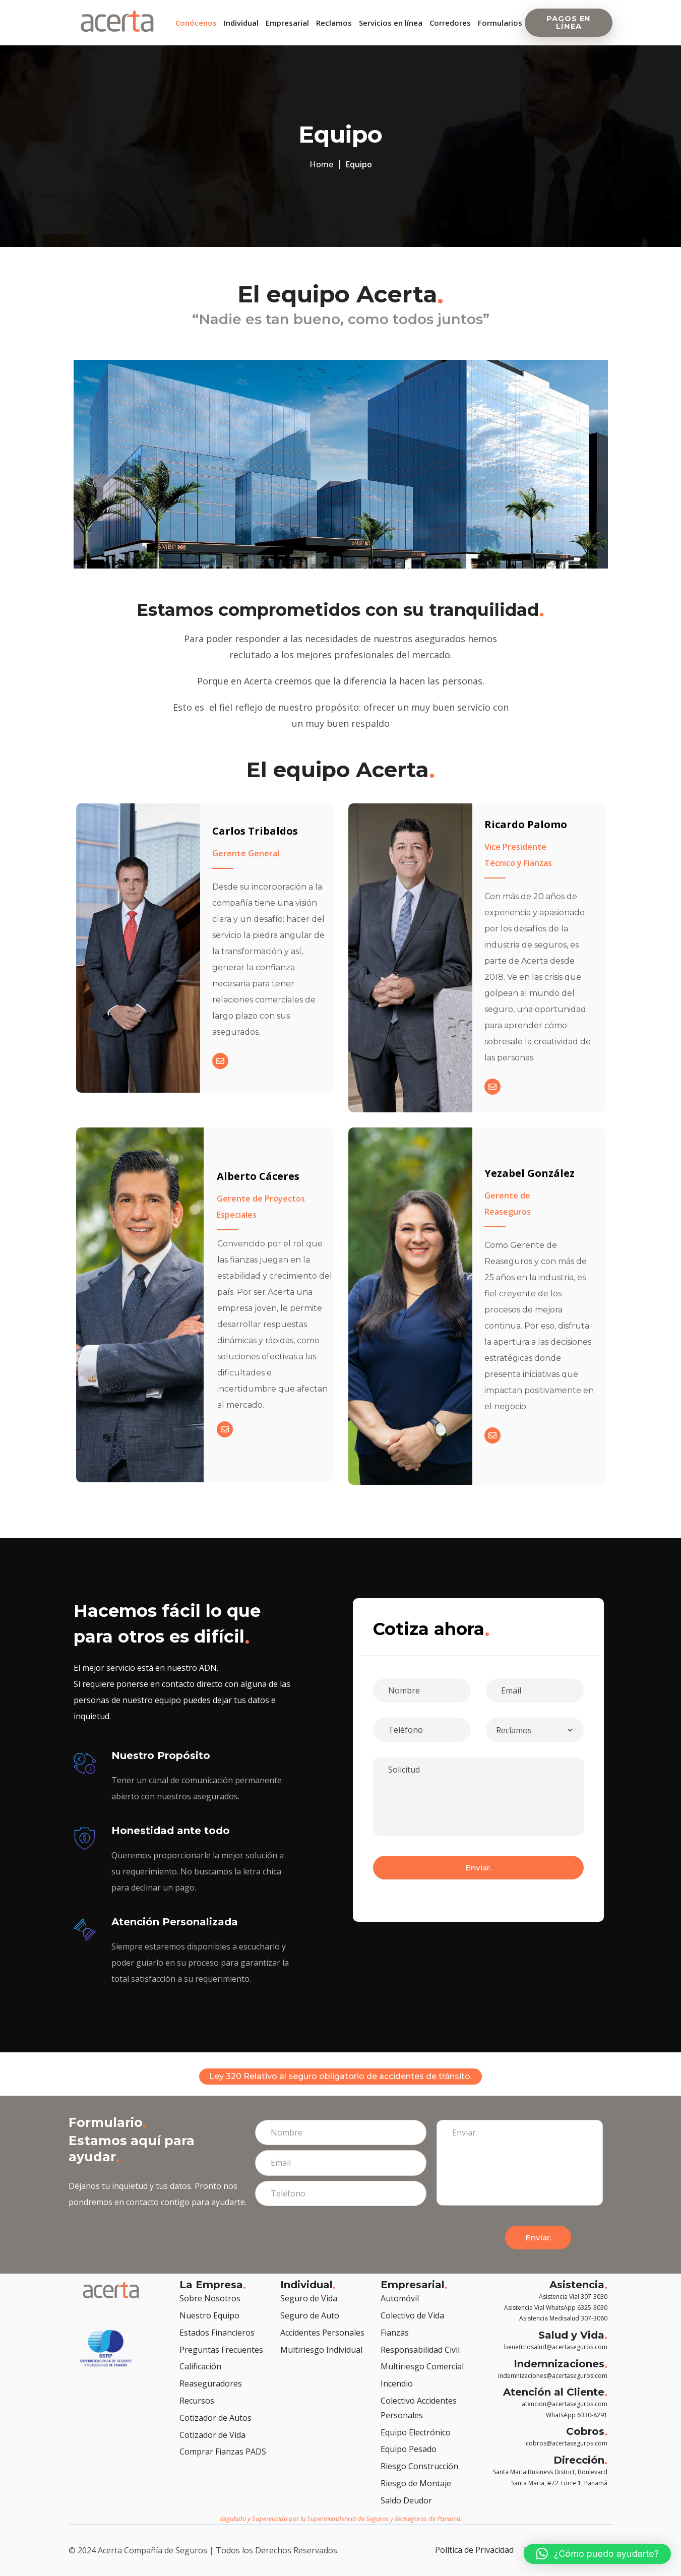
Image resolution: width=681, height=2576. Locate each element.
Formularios (500, 23)
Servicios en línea (390, 23)
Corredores (450, 23)
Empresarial (287, 23)
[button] (597, 2554)
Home (321, 164)
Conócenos (196, 23)
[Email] (217, 1070)
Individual (241, 23)
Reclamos (334, 23)
